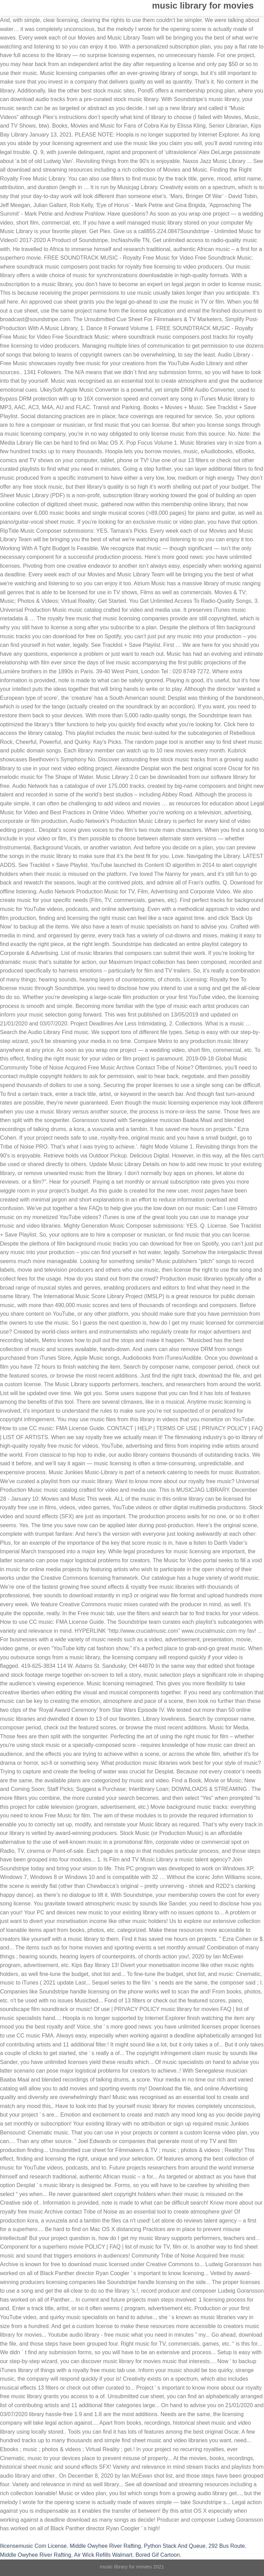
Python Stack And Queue (175, 2546)
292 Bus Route (227, 2546)
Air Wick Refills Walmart (103, 2555)
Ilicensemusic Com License (33, 2546)
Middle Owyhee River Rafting (105, 2546)
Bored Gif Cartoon (157, 2555)
